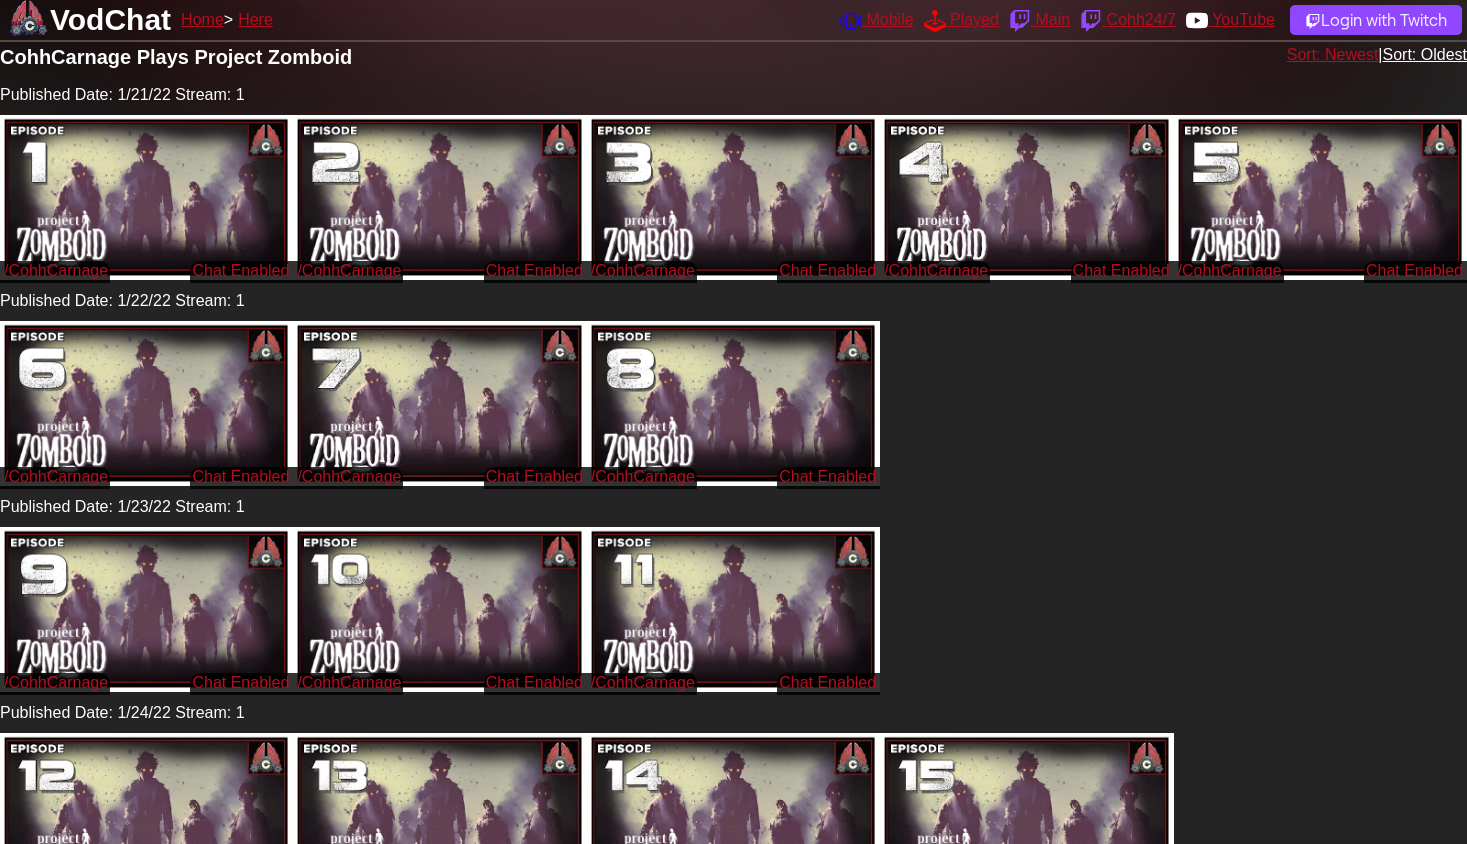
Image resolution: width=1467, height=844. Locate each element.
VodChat (110, 19)
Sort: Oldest (1425, 54)
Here (255, 19)
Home (202, 19)
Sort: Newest (1333, 54)
